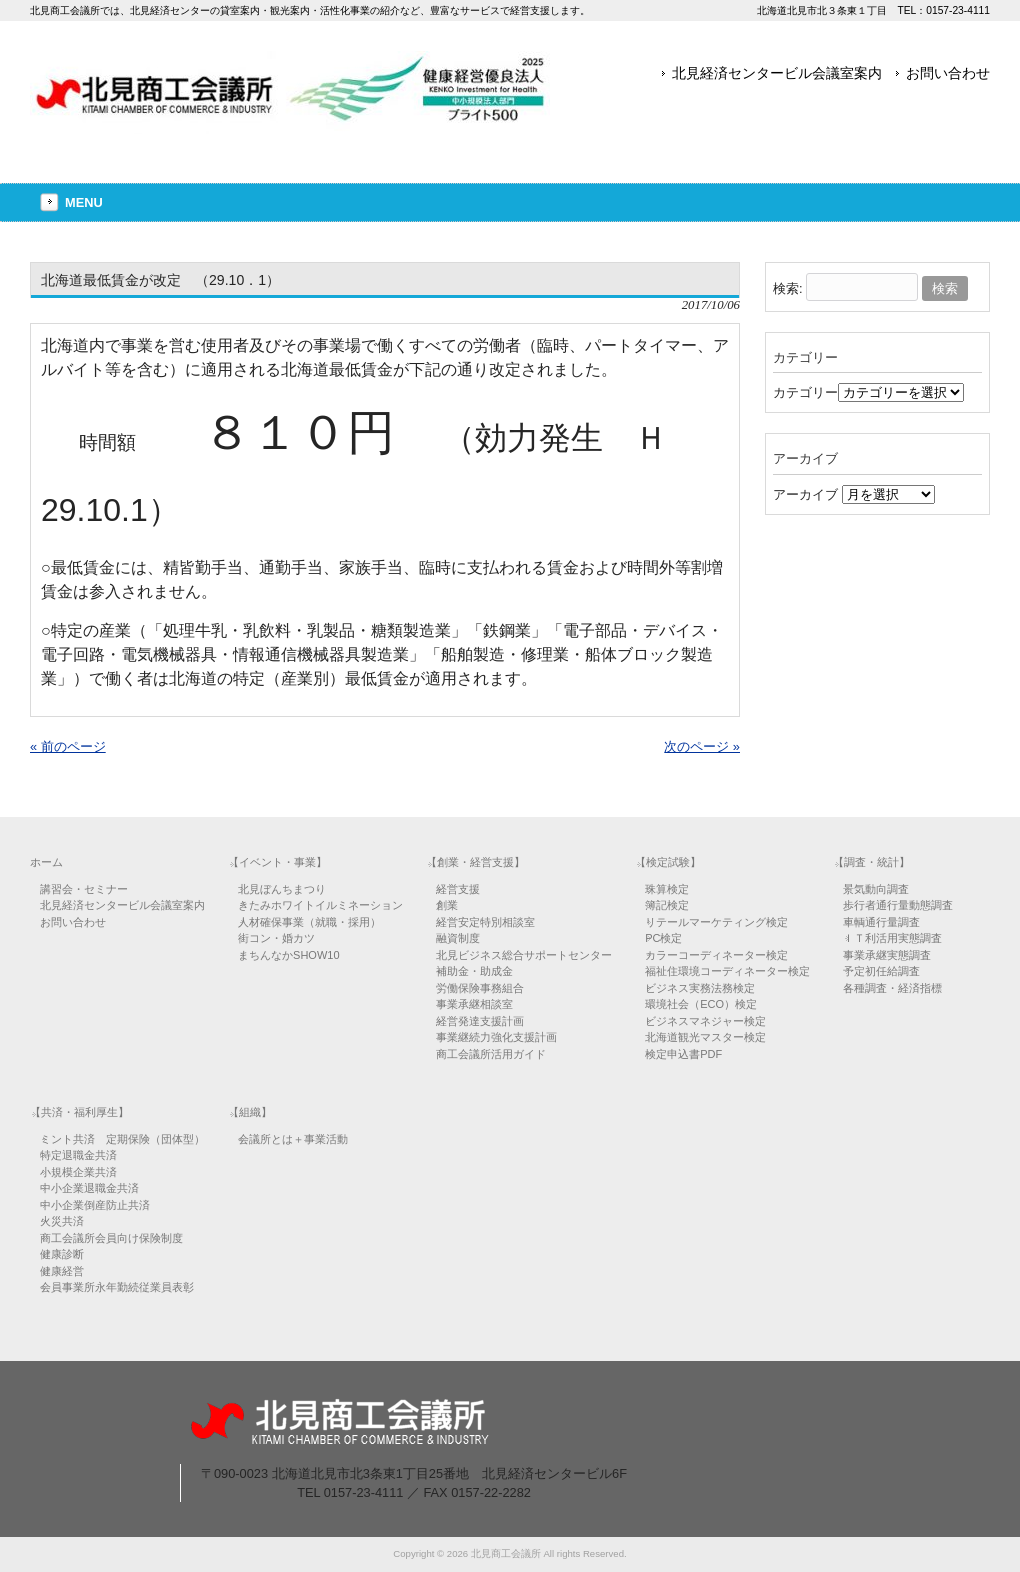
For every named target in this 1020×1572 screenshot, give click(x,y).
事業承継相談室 (474, 1004)
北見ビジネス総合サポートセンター (524, 955)
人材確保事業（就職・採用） (309, 922)
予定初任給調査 (881, 971)
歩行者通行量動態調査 (898, 905)
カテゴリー (805, 392)
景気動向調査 (876, 889)
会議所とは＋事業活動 (293, 1139)
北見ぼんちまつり (282, 889)
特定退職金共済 (78, 1155)
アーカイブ (805, 494)
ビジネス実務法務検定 (700, 988)
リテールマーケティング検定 (716, 922)
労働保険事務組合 (480, 988)
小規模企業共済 (78, 1172)
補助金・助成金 (474, 971)
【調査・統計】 (871, 862)
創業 (447, 905)
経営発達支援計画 (480, 1021)
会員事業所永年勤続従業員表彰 (117, 1287)
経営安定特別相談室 (485, 922)
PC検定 (663, 938)
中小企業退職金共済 (89, 1188)
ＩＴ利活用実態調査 (892, 938)
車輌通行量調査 (881, 922)
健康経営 (62, 1271)
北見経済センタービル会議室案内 (777, 73)
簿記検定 (667, 905)
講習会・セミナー (84, 889)
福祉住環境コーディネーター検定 (727, 971)
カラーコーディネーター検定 (716, 955)
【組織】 (250, 1112)
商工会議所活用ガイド (491, 1054)
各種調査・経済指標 (892, 988)
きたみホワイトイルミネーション (320, 905)
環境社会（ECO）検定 (701, 1004)
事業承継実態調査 (887, 955)
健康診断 (62, 1254)
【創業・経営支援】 (475, 862)
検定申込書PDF (683, 1054)
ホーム (46, 862)
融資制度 (458, 938)
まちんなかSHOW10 (288, 955)
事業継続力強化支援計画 (496, 1037)
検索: (788, 288)
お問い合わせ (948, 73)
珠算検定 (667, 889)
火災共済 (62, 1221)
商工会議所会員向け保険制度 (111, 1238)
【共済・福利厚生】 (79, 1112)
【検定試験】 (668, 862)
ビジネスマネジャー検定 (705, 1021)
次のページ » (702, 746)
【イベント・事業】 (277, 862)
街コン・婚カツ (276, 938)
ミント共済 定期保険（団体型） (122, 1139)
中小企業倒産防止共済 (95, 1205)
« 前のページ (68, 746)
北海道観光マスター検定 (705, 1037)
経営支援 (458, 889)
